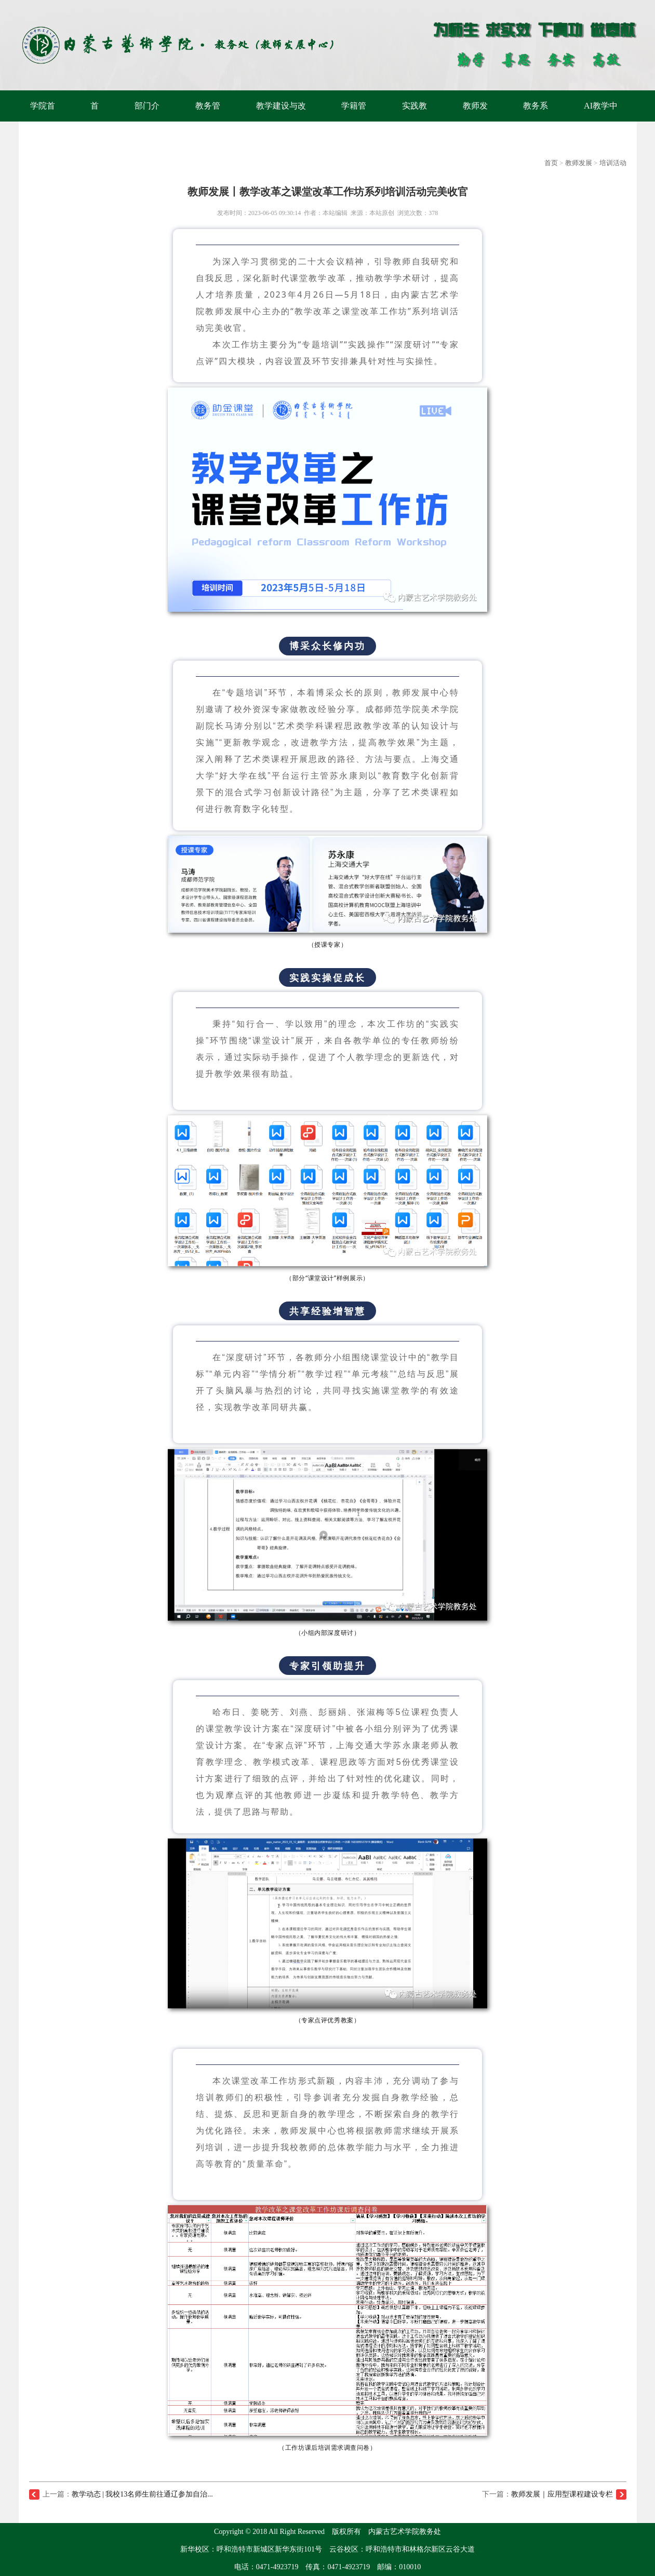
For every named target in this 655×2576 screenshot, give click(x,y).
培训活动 (612, 163)
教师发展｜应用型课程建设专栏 (562, 2494)
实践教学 (414, 121)
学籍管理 (353, 121)
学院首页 (42, 121)
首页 (94, 121)
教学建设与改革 (281, 121)
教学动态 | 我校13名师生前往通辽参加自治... (142, 2494)
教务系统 (535, 121)
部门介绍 (147, 121)
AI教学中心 (601, 121)
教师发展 (475, 121)
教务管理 (207, 121)
